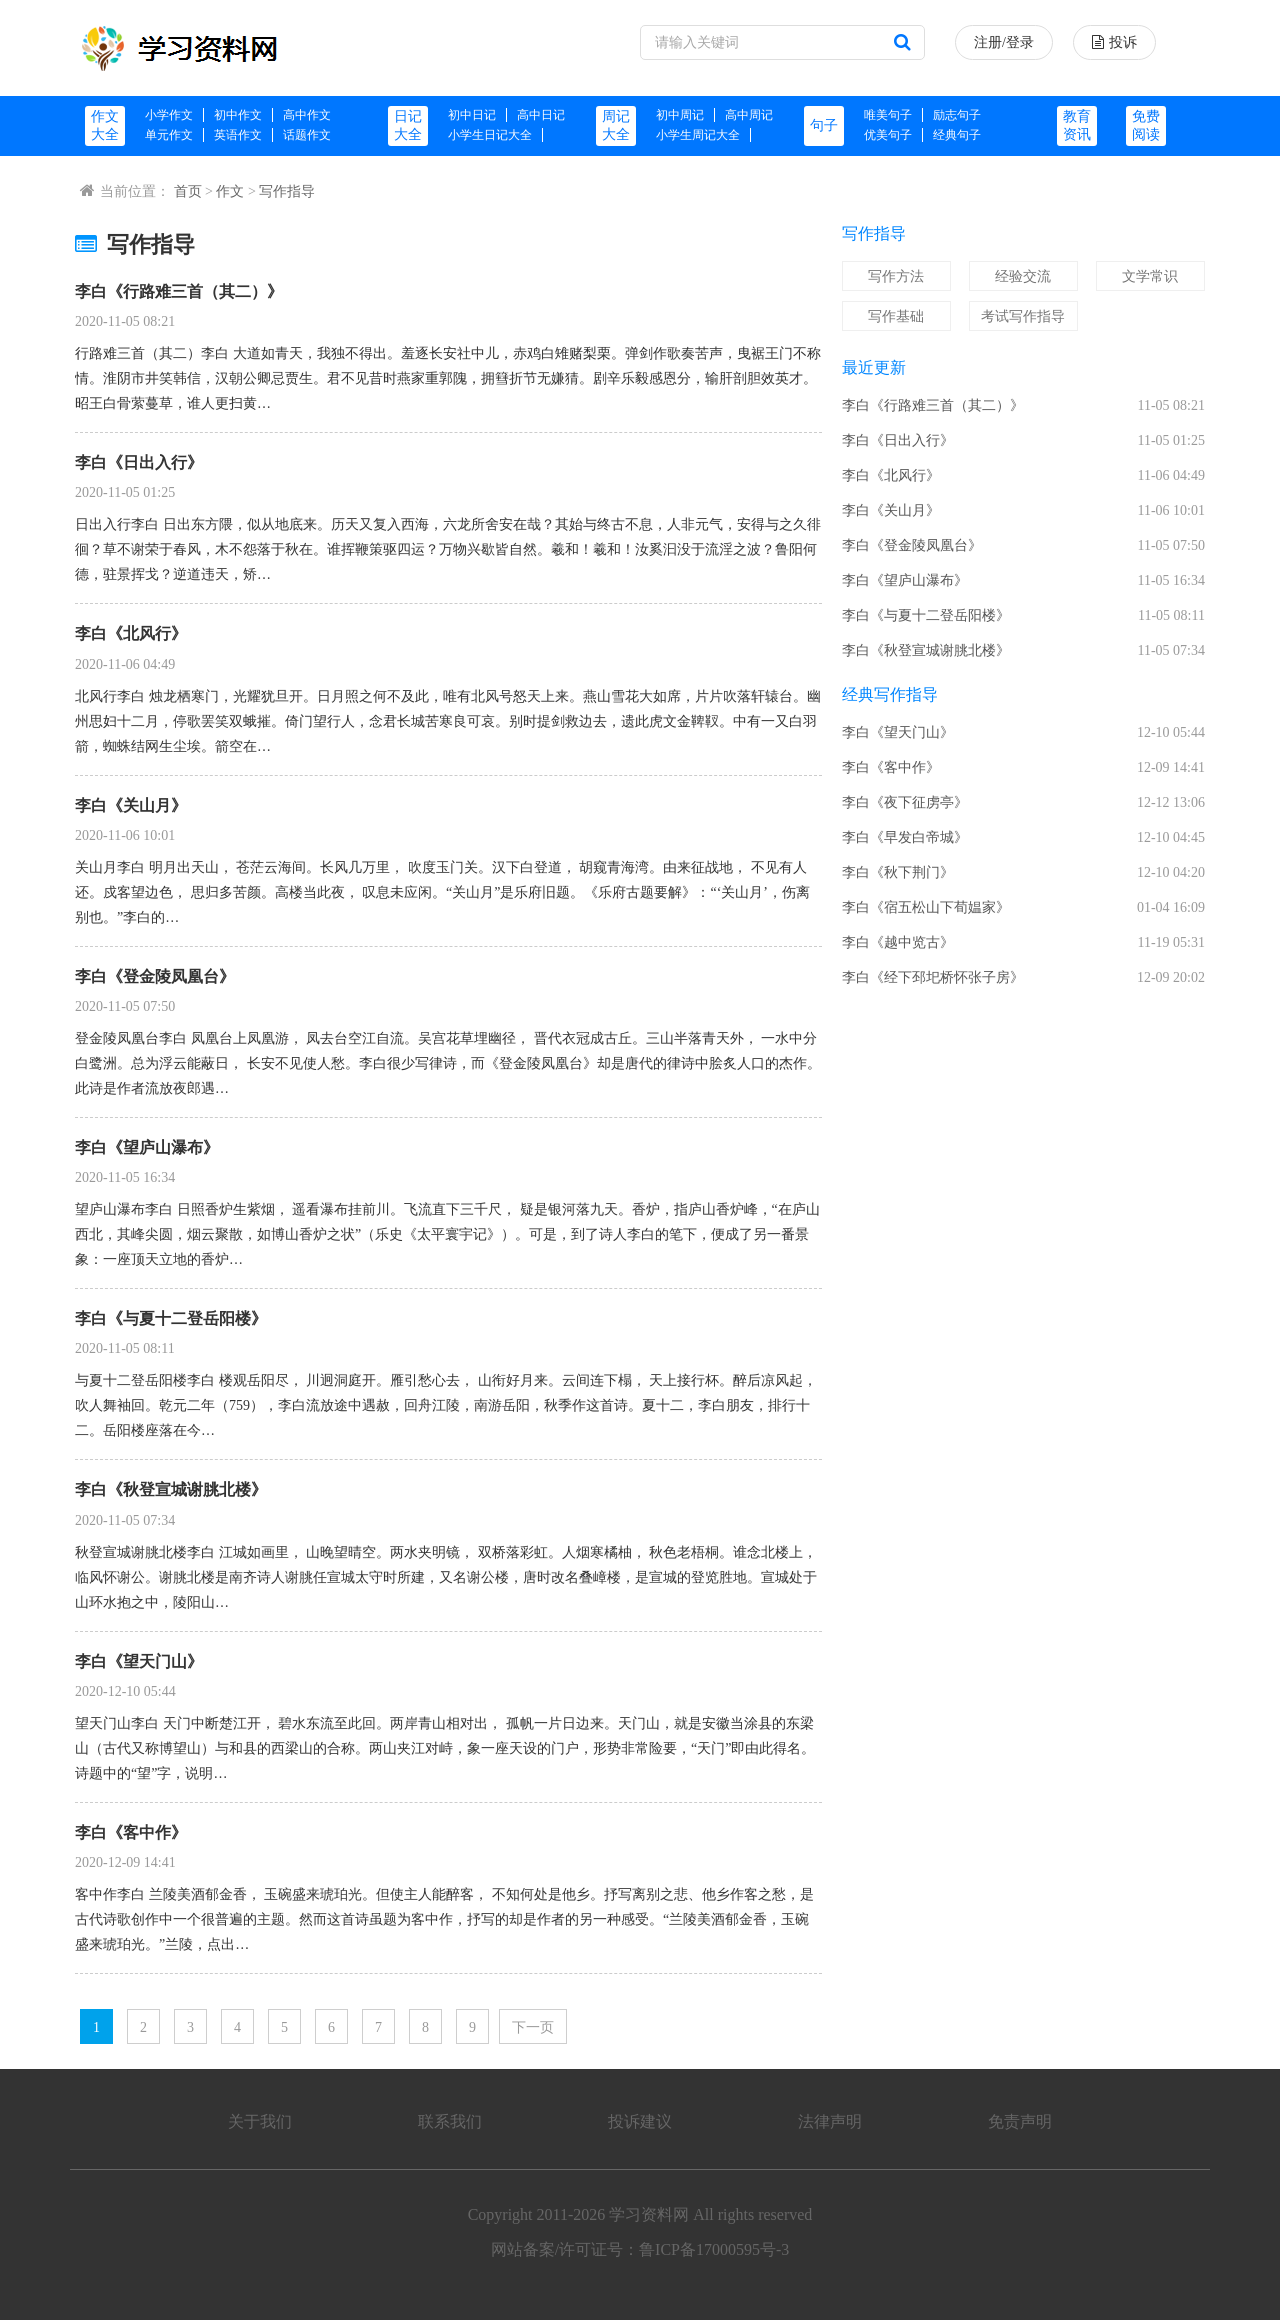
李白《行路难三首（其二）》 (179, 291)
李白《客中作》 (131, 1832)
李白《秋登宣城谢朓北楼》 (171, 1489)
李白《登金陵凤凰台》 (155, 976)
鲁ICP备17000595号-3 (714, 2249)
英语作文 (238, 135)
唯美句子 (888, 115)
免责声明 (1020, 2121)
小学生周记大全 (698, 135)
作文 (230, 191)
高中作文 (307, 115)
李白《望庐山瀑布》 (147, 1147)
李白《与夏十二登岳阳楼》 (171, 1318)
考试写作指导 (1023, 316)
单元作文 (169, 135)
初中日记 (472, 115)
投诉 (1114, 42)
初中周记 (680, 115)
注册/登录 (1004, 42)
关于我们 (260, 2121)
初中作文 (238, 115)
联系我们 (450, 2121)
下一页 (533, 2027)
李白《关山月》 (131, 805)
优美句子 (888, 135)
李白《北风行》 (131, 633)
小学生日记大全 (490, 135)
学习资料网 (649, 2214)
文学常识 (1150, 276)
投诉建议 (640, 2121)
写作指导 (287, 191)
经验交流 (1023, 276)
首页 (188, 191)
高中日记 (541, 115)
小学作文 (169, 115)
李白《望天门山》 (139, 1661)
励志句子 (957, 115)
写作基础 (896, 316)
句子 (824, 125)
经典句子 (957, 135)
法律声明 (830, 2121)
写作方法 (896, 276)
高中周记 (749, 115)
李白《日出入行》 (139, 462)
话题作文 (307, 135)
